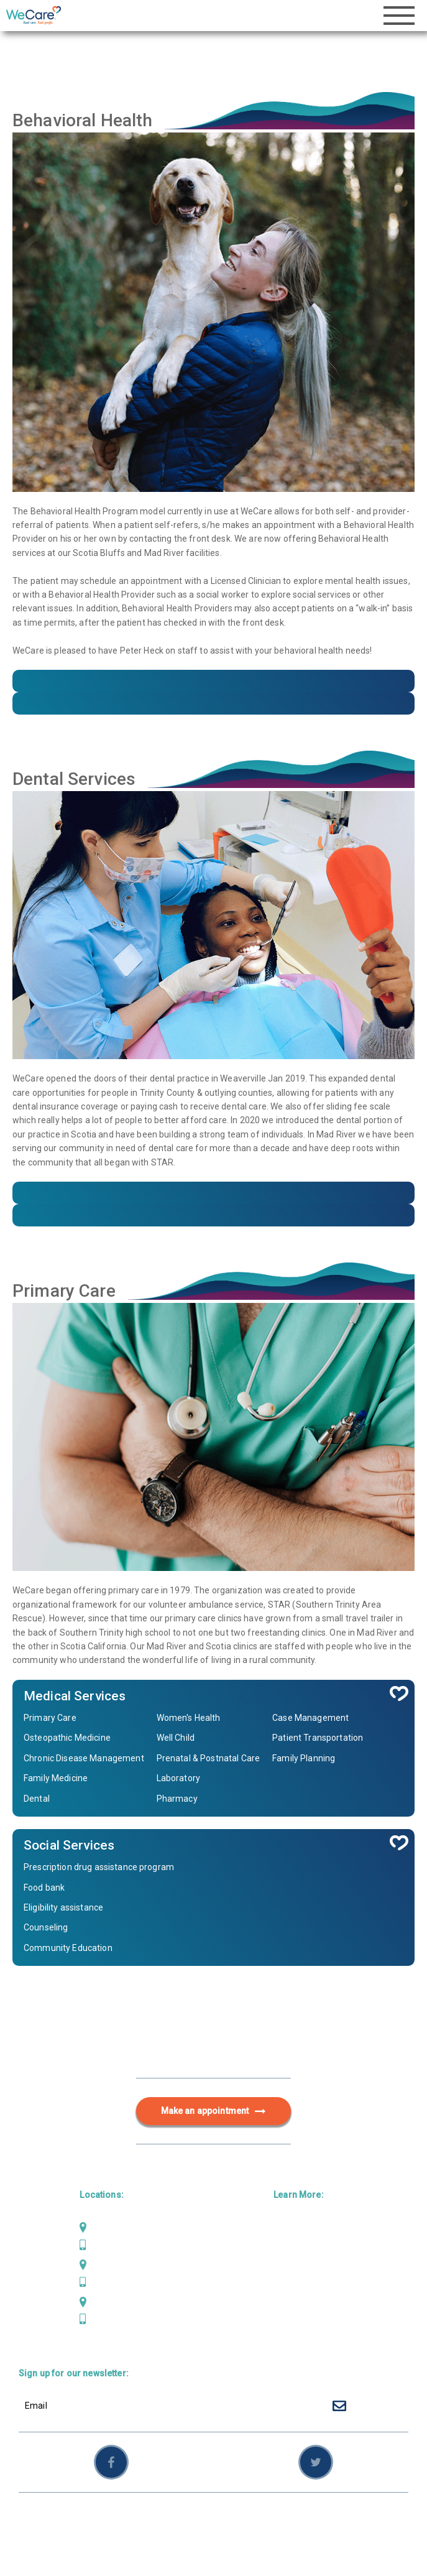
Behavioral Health (310, 2268)
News (284, 2308)
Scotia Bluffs (116, 2264)
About (285, 2288)
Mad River (110, 2228)
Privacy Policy (240, 2518)
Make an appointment (214, 2111)
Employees (342, 2518)
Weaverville (114, 2302)
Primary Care (301, 2228)
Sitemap (295, 2518)
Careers (290, 2328)
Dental (286, 2248)
